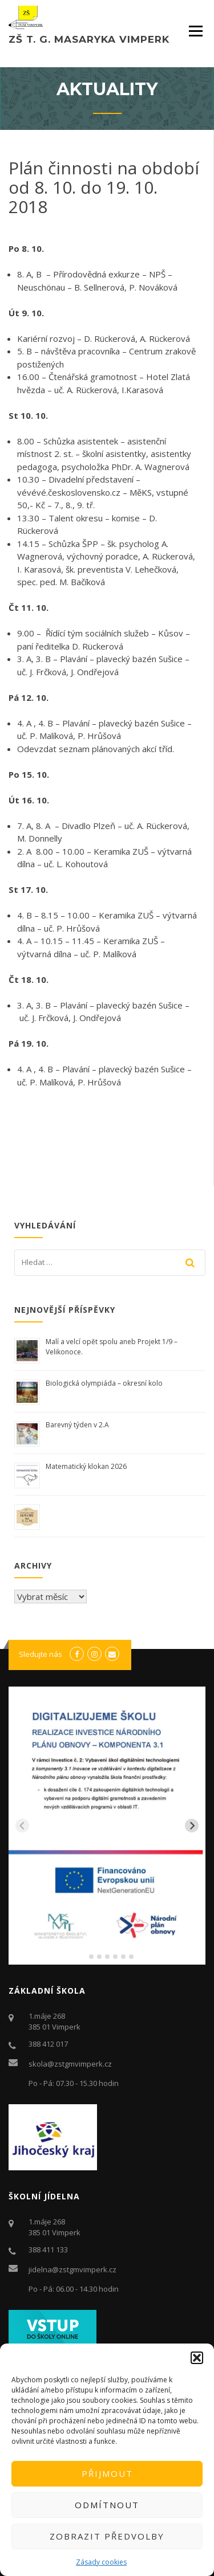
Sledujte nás (40, 1654)
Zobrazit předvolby (107, 2536)
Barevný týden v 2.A (77, 1425)
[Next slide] (192, 1825)
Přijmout (107, 2473)
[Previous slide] (22, 1825)
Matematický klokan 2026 (86, 1466)
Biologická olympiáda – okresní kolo (104, 1383)
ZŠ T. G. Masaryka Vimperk (89, 39)
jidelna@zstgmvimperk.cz (72, 2269)
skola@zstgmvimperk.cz (70, 2064)
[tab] (83, 1957)
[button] (197, 2357)
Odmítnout (107, 2504)
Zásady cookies (101, 2562)
